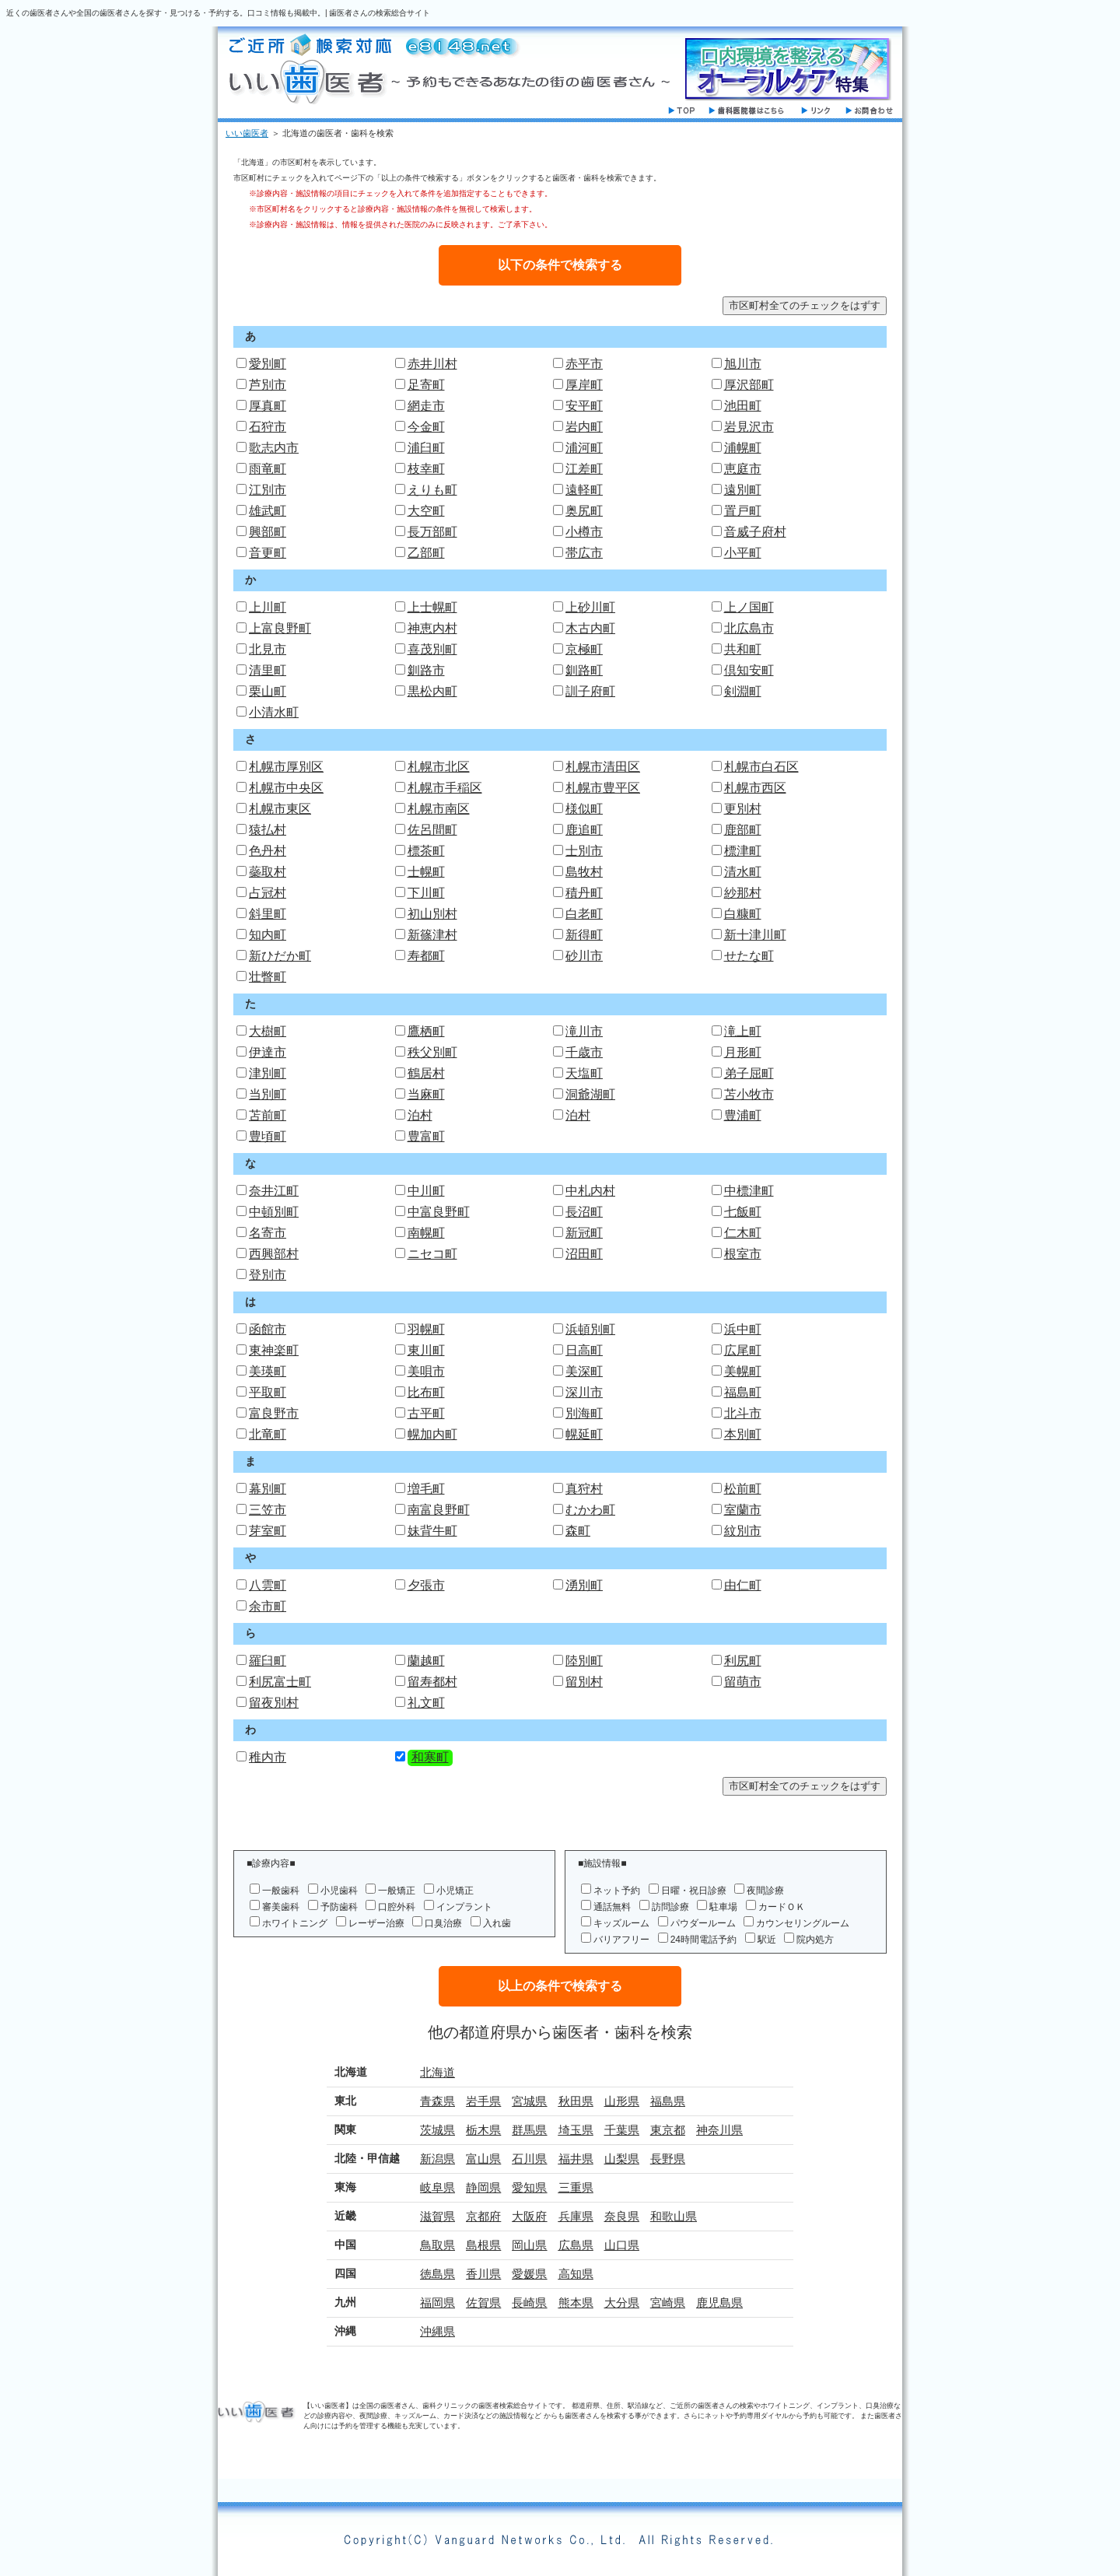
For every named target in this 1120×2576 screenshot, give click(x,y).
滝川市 (584, 1031)
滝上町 (742, 1031)
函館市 (267, 1329)
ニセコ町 (432, 1253)
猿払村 (267, 829)
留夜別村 (274, 1702)
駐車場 (723, 1906)
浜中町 (742, 1329)
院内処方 (815, 1939)
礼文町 (426, 1702)
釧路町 (584, 670)
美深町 (584, 1371)
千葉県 (621, 2129)
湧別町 (584, 1585)
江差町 (584, 468)
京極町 (584, 649)
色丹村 (267, 850)
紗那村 (742, 892)
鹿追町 (584, 829)
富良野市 (274, 1413)
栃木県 (483, 2129)
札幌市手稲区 (445, 787)
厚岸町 (584, 384)
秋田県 (575, 2101)
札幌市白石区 (761, 766)
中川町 (426, 1190)
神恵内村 (432, 628)
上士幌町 (432, 607)
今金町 (426, 426)
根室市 (742, 1253)
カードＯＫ (781, 1906)
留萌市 (742, 1681)
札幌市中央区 (286, 787)
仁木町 (742, 1232)
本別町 (742, 1434)
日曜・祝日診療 (693, 1890)
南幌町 (426, 1232)
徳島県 (437, 2273)
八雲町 (267, 1585)
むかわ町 (590, 1509)
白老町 (584, 913)
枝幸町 (426, 468)
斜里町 (267, 913)
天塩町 (584, 1073)
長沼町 (584, 1211)
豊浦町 (742, 1115)
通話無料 (612, 1906)
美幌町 (742, 1371)
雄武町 (267, 510)
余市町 (267, 1606)
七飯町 (742, 1211)
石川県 (529, 2158)
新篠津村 (432, 934)
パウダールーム (703, 1923)
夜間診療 (765, 1890)
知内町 (267, 934)
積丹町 (584, 892)
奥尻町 (584, 510)
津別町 (267, 1073)
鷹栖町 (426, 1031)
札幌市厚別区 (286, 766)
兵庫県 (575, 2216)
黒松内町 (432, 691)
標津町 (742, 850)
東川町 (426, 1350)
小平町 (742, 552)
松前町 (742, 1488)
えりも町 (432, 489)
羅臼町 (267, 1660)
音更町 (267, 552)
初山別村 (432, 913)
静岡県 (483, 2187)
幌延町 (584, 1434)
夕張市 (426, 1585)
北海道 (437, 2072)
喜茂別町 (432, 649)
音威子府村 (755, 531)
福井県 (575, 2158)
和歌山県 (673, 2216)
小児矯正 (455, 1890)
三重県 (575, 2187)
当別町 (267, 1094)
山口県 (621, 2245)
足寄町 (426, 384)
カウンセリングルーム (802, 1923)
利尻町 (742, 1660)
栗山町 (267, 691)
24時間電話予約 (703, 1939)
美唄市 (426, 1371)
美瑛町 (267, 1371)
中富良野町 (439, 1211)
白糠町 (742, 913)
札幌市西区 (755, 787)
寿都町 (426, 955)
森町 (577, 1530)
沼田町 (584, 1253)
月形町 (742, 1052)
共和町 (742, 649)
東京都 (667, 2129)
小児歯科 (339, 1890)
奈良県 (621, 2216)
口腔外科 (396, 1906)
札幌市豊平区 (602, 787)
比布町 (426, 1392)
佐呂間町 (432, 829)
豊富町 (426, 1136)
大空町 (426, 510)
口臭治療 (443, 1923)
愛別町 (267, 363)
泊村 (420, 1115)
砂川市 (584, 955)
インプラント (464, 1906)
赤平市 (584, 363)
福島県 (667, 2101)
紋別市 (742, 1530)
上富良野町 (280, 628)
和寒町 (430, 1757)
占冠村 (267, 892)
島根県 (483, 2245)
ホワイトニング (294, 1923)
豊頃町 (267, 1136)
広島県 (575, 2245)
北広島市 (749, 628)
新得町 (584, 934)
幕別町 (267, 1488)
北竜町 (267, 1434)
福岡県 (437, 2302)
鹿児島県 (719, 2302)
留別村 (584, 1681)
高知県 (575, 2273)
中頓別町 (274, 1211)
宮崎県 (667, 2302)
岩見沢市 (749, 426)
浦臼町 (426, 447)
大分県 (621, 2302)
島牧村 (584, 871)
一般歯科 (280, 1890)
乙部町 (426, 552)
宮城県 (529, 2101)
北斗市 (742, 1413)
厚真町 (267, 405)
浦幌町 (742, 447)
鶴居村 (426, 1073)
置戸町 (742, 510)
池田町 (742, 405)
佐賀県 (483, 2302)
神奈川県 (719, 2129)
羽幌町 (426, 1329)
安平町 (584, 405)
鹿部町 (742, 829)
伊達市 (267, 1052)
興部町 (267, 531)
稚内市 (267, 1757)
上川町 (267, 607)
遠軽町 (584, 489)
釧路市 (426, 670)
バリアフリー (621, 1939)
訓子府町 (590, 691)
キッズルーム (621, 1923)
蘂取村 (267, 871)
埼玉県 (575, 2129)
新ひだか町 (280, 955)
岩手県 (483, 2101)
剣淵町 (742, 691)
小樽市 (584, 531)
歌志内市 (274, 447)
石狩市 (267, 426)
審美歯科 (280, 1906)
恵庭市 (742, 468)
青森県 (437, 2101)
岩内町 (584, 426)
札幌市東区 (280, 808)
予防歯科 (339, 1906)
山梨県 (621, 2158)
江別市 (267, 489)
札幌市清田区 (602, 766)
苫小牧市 (749, 1094)
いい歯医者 (247, 133)
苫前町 (267, 1115)
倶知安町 (749, 670)
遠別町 (742, 489)
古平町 (426, 1413)
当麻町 (426, 1094)
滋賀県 (437, 2216)
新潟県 (437, 2158)
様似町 (584, 808)
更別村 (742, 808)
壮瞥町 (267, 976)
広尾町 (742, 1350)
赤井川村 (432, 363)
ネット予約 (616, 1890)
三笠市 (267, 1509)
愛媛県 (529, 2273)
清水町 (742, 871)
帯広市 (584, 552)
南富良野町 (439, 1509)
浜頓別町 (590, 1329)
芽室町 (267, 1530)
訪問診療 (670, 1906)
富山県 (483, 2158)
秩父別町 (432, 1052)
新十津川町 (755, 934)
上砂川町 (590, 607)
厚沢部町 (749, 384)
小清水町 (274, 712)
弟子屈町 (749, 1073)
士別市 (584, 850)
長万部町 (432, 531)
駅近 (767, 1939)
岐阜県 (437, 2187)
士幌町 (426, 871)
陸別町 (584, 1660)
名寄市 (267, 1232)
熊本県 (575, 2302)
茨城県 (437, 2129)
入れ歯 (497, 1923)
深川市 (584, 1392)
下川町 (426, 892)
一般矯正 (396, 1890)
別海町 (584, 1413)
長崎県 (529, 2302)
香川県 (483, 2273)
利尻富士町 (280, 1681)
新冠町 (584, 1232)
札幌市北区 (439, 766)
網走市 (426, 405)
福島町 (742, 1392)
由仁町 (742, 1585)
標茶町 (426, 850)
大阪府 (529, 2216)
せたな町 (749, 955)
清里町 (267, 670)
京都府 (483, 2216)
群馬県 (529, 2129)
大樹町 (267, 1031)
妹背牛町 (432, 1530)
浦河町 (584, 447)
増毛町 (426, 1488)
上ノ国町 (749, 607)
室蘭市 (742, 1509)
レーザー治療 (376, 1923)
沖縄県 (437, 2331)
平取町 (267, 1392)
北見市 (267, 649)
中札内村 (590, 1190)
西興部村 (274, 1253)
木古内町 (590, 628)
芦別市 (267, 384)
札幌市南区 (439, 808)
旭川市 (742, 363)
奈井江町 (274, 1190)
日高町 (584, 1350)
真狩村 (584, 1488)
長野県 (667, 2158)
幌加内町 (432, 1434)
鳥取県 (437, 2245)
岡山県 (529, 2245)
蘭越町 (426, 1660)
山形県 (621, 2101)
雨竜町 (267, 468)
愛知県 (529, 2187)
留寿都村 (432, 1681)
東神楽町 (274, 1350)
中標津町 (749, 1190)
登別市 (267, 1274)
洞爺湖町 (590, 1094)
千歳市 (584, 1052)
